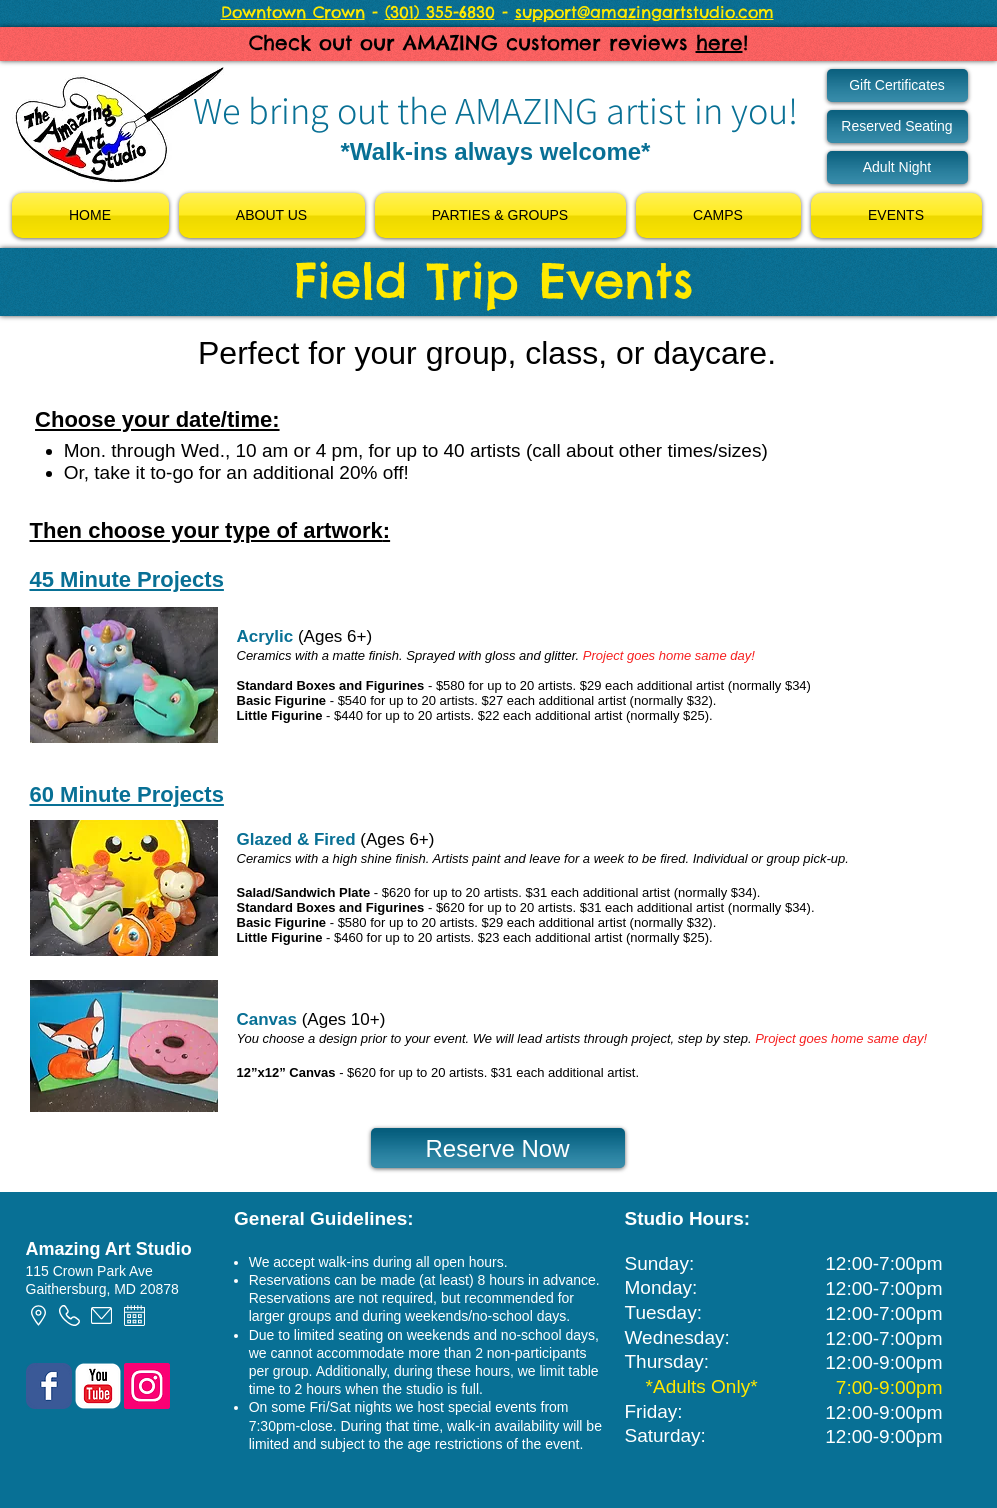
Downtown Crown (293, 12)
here (719, 42)
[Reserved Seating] (897, 126)
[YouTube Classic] (98, 1386)
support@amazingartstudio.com (644, 12)
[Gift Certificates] (897, 85)
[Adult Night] (897, 167)
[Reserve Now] (498, 1148)
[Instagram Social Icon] (147, 1386)
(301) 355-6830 (440, 12)
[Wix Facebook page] (49, 1386)
